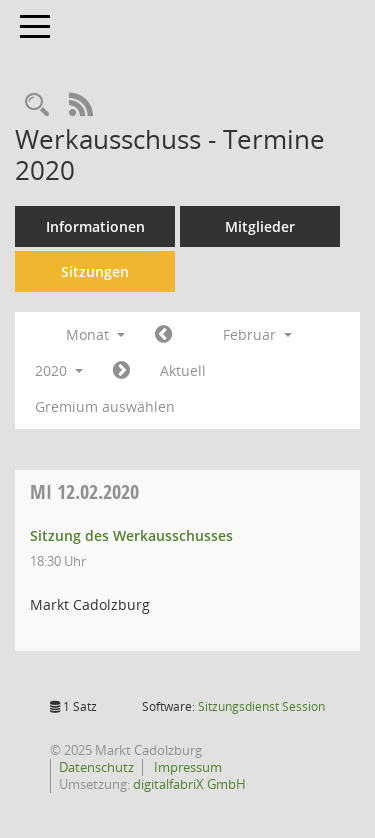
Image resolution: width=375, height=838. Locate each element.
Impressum (186, 767)
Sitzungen (95, 271)
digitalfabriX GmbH (189, 784)
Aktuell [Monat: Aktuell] (183, 370)
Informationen (95, 226)
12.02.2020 (84, 491)
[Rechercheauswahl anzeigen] (37, 105)
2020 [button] (59, 370)
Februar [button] (257, 334)
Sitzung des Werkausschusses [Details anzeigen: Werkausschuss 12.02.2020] (131, 535)
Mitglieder (260, 226)
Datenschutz (96, 767)
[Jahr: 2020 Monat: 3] (121, 371)
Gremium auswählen (105, 406)
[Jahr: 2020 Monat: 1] (163, 335)
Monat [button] (95, 334)
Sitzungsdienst (261, 706)
